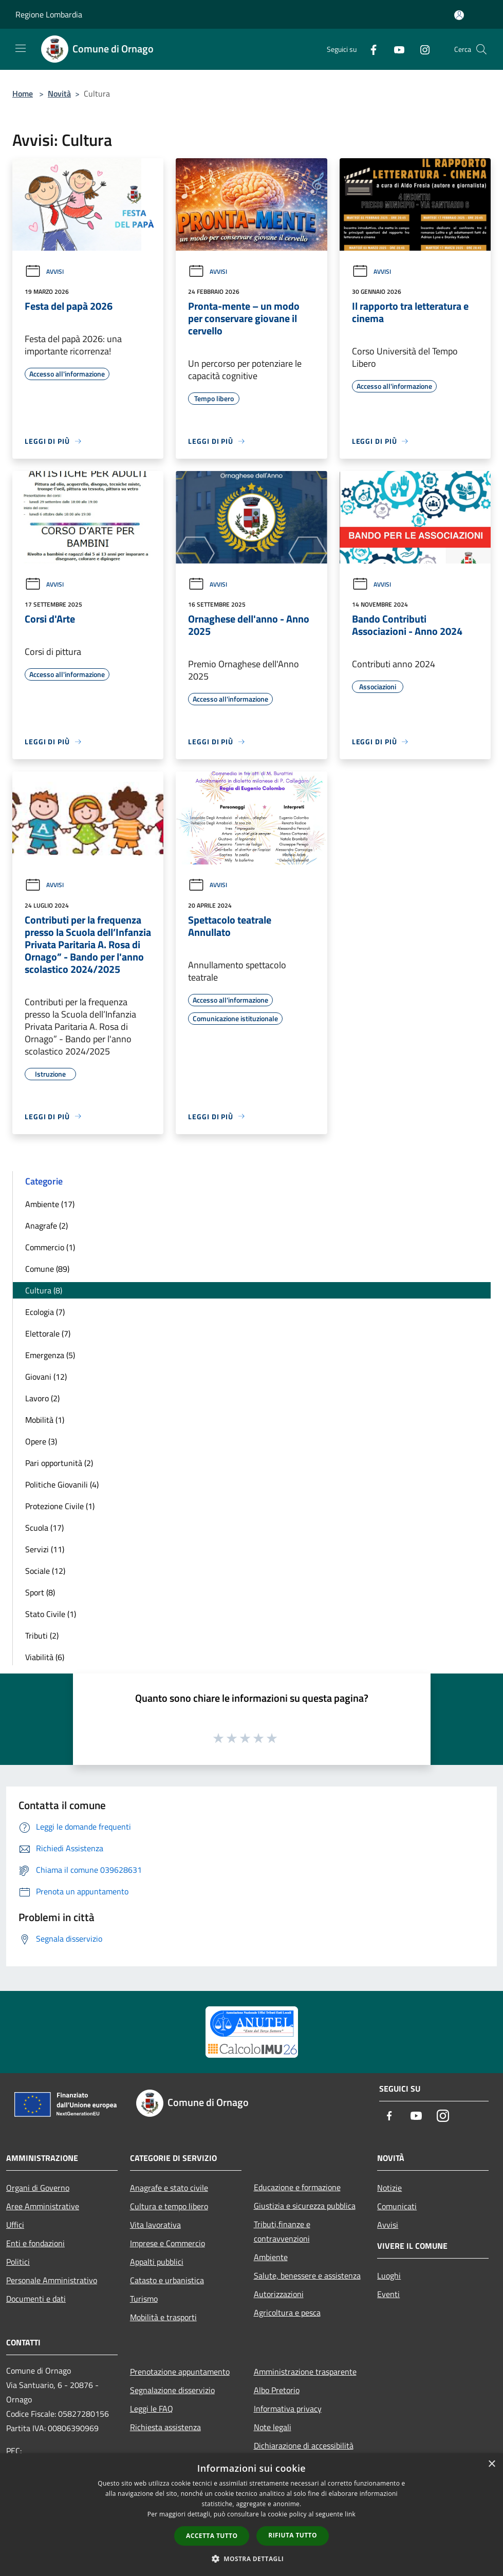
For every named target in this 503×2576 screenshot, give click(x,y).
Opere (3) (41, 1441)
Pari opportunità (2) (59, 1463)
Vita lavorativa (155, 2224)
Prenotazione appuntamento (180, 2371)
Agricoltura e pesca (287, 2312)
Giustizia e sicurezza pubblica (305, 2205)
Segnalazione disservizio (172, 2390)
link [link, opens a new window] (350, 2514)
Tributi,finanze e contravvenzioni (282, 2231)
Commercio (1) (50, 1247)
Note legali (272, 2427)
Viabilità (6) (44, 1657)
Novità (59, 93)
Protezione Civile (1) (60, 1506)
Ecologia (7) (45, 1312)
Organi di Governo (37, 2188)
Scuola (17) (44, 1527)
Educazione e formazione (297, 2187)
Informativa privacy (288, 2408)
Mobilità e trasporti (163, 2317)
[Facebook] (369, 49)
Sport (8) (40, 1592)
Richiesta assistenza (165, 2427)
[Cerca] (481, 49)
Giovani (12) (46, 1376)
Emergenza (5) (50, 1355)
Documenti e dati (36, 2298)
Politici (18, 2261)
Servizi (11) (44, 1549)
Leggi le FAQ (151, 2408)
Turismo (144, 2298)
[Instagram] (421, 49)
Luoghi (389, 2275)
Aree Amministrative (42, 2206)
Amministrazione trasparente (305, 2371)
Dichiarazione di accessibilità (303, 2445)
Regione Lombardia (48, 14)
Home (22, 93)
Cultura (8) (43, 1290)
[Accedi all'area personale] (459, 15)
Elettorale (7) (47, 1333)
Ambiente (271, 2257)
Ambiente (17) (49, 1204)
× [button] (491, 2464)
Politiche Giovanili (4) (62, 1484)
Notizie (389, 2188)
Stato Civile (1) (50, 1614)
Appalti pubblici (156, 2261)
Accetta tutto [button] (211, 2535)
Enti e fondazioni (35, 2243)
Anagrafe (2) (46, 1225)
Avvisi (44, 271)
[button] (251, 2558)
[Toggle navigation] (20, 48)
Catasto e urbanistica (167, 2280)
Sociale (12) (45, 1571)
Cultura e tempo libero (169, 2206)
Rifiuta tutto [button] (292, 2535)
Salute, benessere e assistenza (307, 2275)
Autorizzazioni (279, 2294)
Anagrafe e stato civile (169, 2188)
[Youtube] (395, 49)
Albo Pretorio (277, 2390)
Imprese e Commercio (167, 2243)
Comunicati (397, 2206)
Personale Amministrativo (51, 2280)
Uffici (15, 2224)
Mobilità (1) (44, 1420)
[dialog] (251, 2514)
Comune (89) (47, 1269)
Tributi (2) (42, 1635)
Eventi (388, 2294)
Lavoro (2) (42, 1398)
